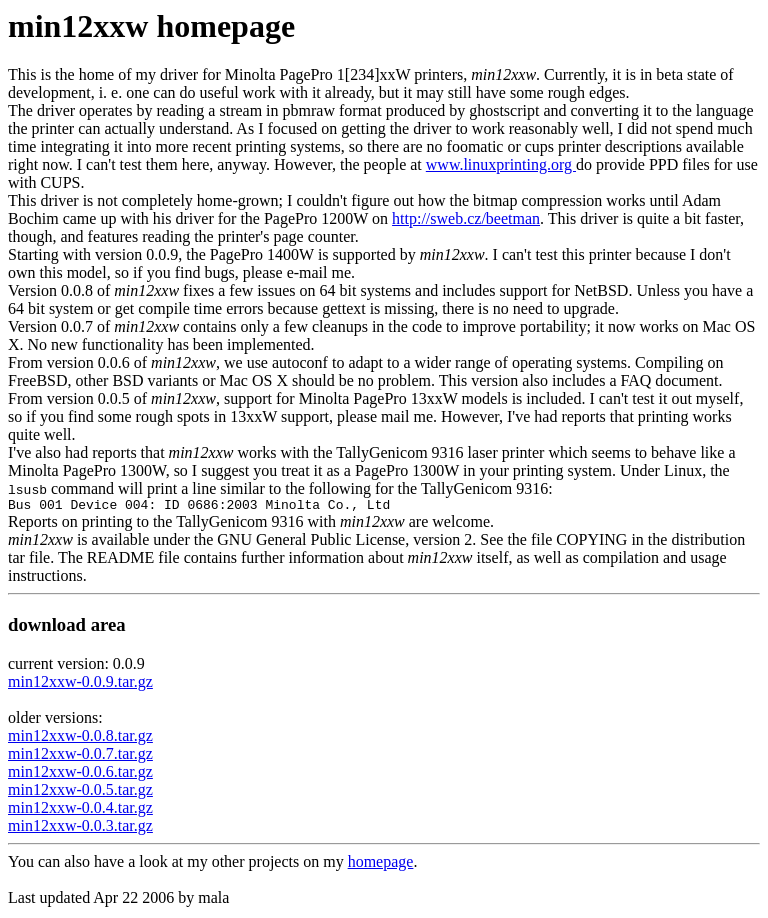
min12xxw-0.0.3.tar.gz (80, 828)
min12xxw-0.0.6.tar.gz (80, 774)
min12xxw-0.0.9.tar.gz (80, 684)
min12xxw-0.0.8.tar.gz (80, 738)
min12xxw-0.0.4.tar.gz (80, 810)
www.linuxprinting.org (501, 164)
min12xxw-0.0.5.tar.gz (80, 792)
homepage (381, 864)
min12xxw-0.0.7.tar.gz (80, 756)
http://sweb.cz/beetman (466, 218)
